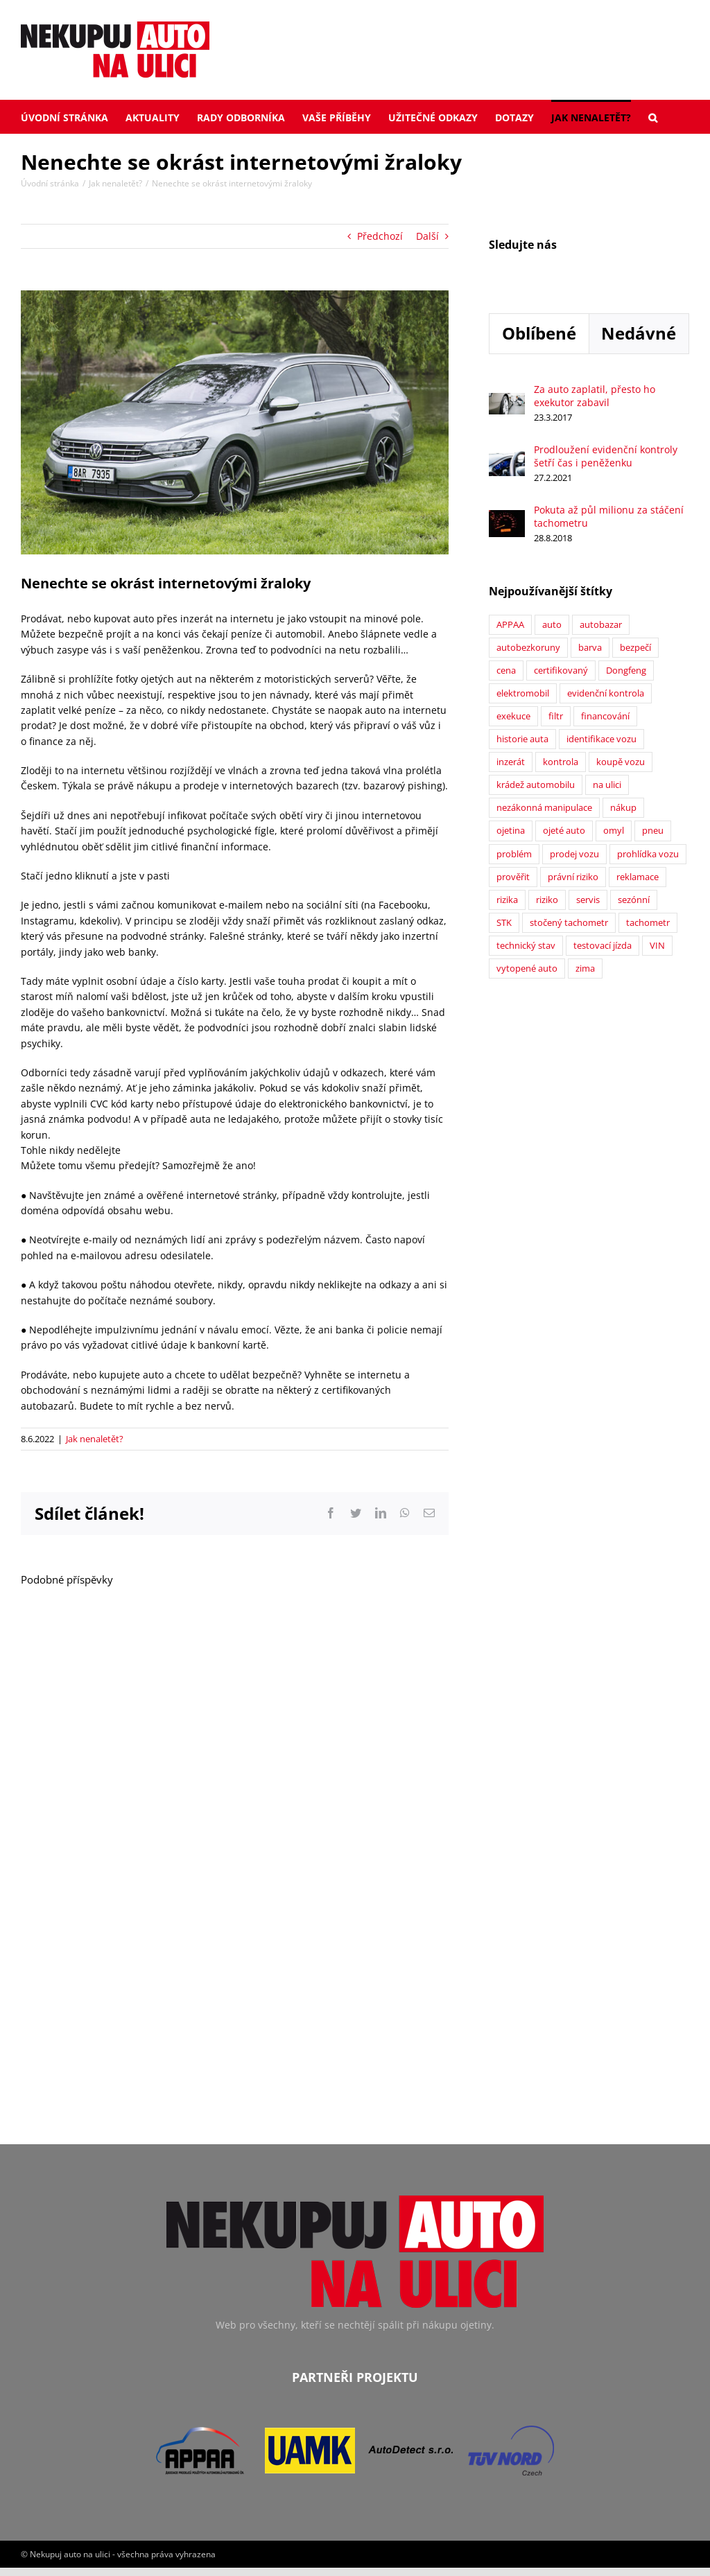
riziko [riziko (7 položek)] (547, 900)
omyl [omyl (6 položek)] (613, 830)
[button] (652, 116)
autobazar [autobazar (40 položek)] (601, 625)
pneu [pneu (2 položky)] (653, 830)
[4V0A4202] (235, 422)
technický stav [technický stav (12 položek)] (525, 946)
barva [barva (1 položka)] (590, 648)
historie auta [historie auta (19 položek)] (522, 739)
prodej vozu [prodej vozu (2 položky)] (574, 854)
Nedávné (638, 333)
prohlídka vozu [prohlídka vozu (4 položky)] (648, 854)
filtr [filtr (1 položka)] (555, 716)
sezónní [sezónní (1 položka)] (634, 900)
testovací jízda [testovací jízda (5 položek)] (602, 946)
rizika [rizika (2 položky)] (507, 900)
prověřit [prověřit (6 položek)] (513, 877)
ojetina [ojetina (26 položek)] (510, 830)
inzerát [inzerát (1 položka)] (510, 762)
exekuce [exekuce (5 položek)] (513, 716)
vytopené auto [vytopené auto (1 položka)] (526, 968)
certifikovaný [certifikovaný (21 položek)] (561, 670)
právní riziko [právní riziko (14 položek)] (573, 877)
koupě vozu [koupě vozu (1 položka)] (620, 762)
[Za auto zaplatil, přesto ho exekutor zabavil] (507, 400)
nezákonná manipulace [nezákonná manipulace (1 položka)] (544, 808)
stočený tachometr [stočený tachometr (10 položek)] (569, 923)
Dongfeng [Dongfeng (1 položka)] (626, 670)
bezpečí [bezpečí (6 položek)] (635, 648)
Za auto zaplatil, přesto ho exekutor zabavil (594, 396)
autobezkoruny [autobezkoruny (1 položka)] (528, 648)
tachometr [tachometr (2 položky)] (648, 923)
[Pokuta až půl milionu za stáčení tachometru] (507, 517)
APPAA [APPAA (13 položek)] (510, 625)
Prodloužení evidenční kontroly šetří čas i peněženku (605, 456)
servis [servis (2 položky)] (588, 900)
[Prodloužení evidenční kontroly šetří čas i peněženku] (507, 458)
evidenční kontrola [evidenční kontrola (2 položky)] (605, 693)
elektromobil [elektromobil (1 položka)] (522, 693)
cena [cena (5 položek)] (506, 670)
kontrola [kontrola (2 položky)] (560, 762)
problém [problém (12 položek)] (514, 854)
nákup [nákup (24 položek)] (623, 808)
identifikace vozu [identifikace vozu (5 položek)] (601, 739)
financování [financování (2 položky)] (605, 716)
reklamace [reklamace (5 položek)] (637, 877)
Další (427, 236)
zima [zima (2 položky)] (585, 968)
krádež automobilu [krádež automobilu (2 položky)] (535, 785)
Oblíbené (539, 333)
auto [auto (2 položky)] (552, 625)
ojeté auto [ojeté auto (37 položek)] (564, 830)
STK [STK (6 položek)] (504, 923)
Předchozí (380, 236)
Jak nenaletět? (94, 1438)
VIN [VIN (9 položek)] (657, 946)
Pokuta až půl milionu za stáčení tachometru (609, 516)
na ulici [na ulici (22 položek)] (607, 785)
